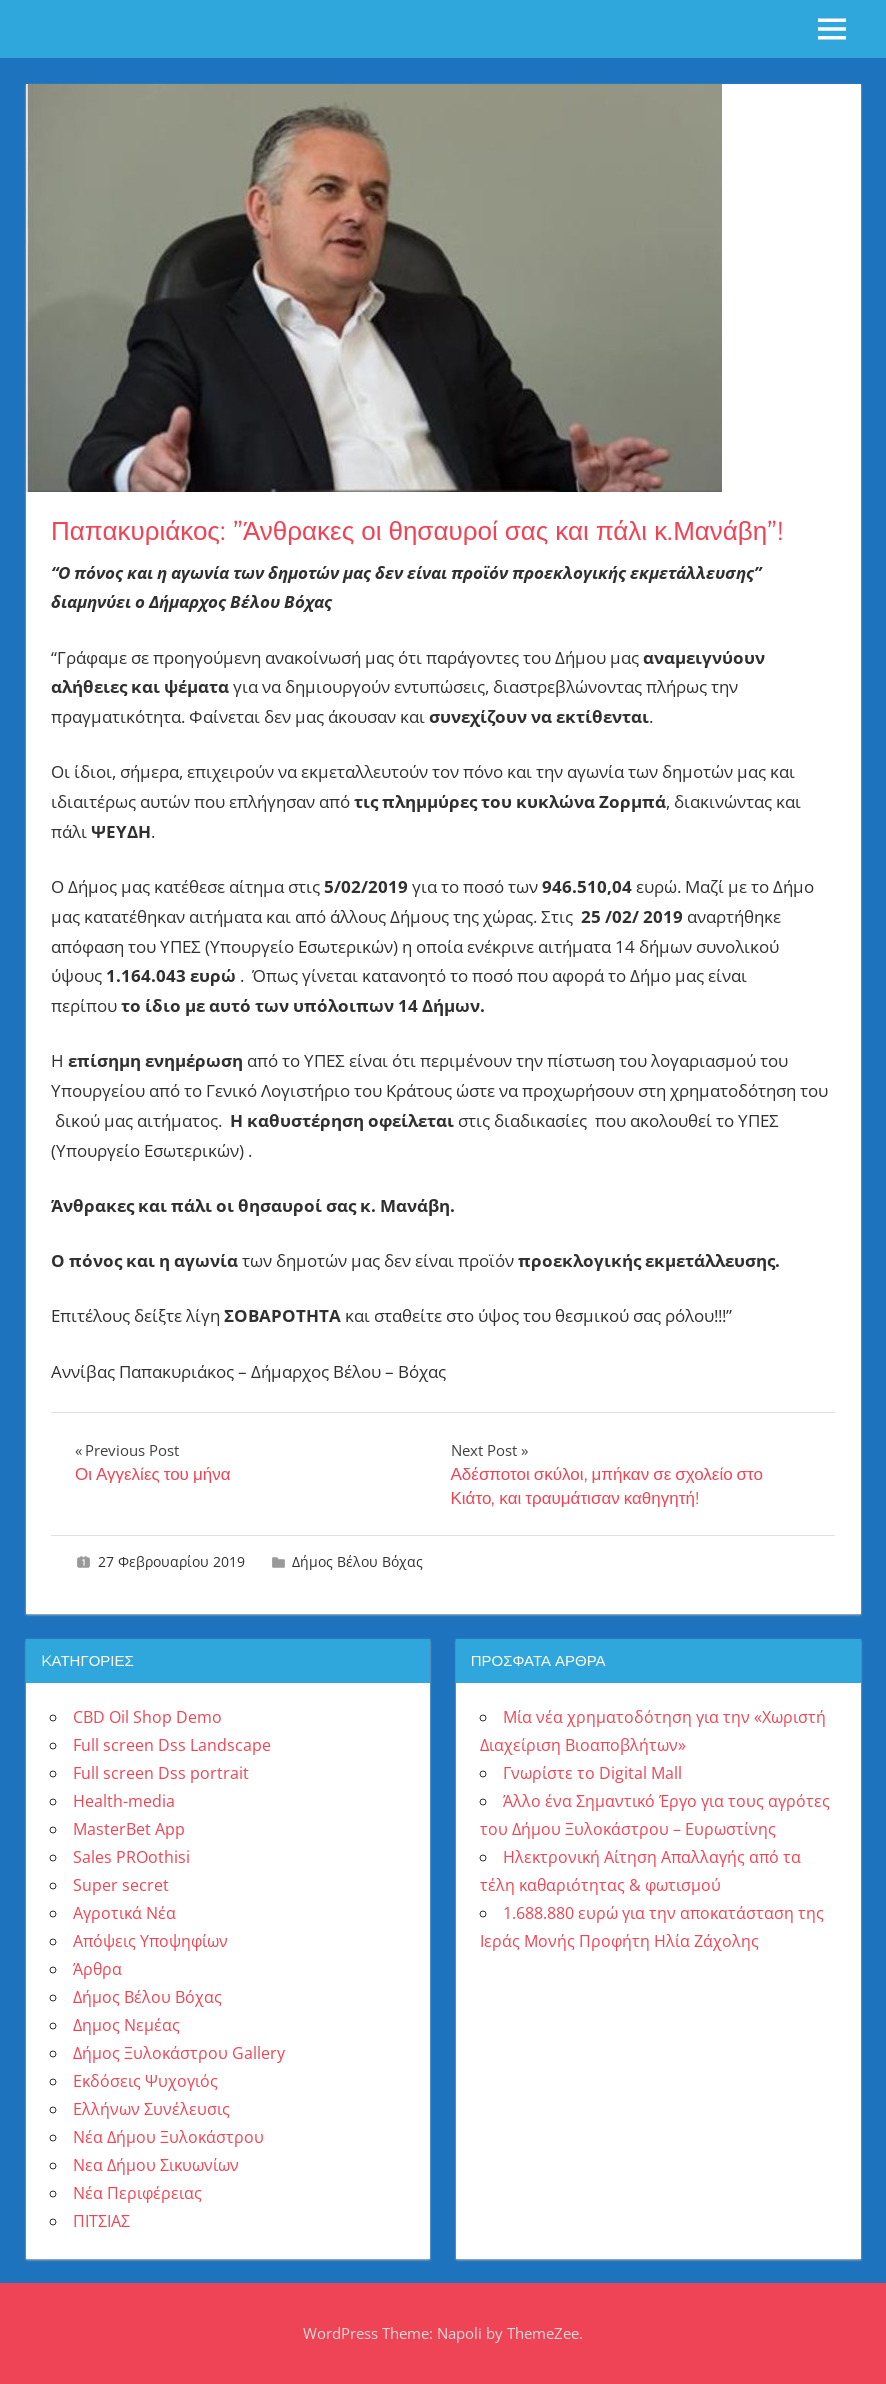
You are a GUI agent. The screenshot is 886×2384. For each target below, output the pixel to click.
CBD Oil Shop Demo (147, 1717)
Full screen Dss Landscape (172, 1745)
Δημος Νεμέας (126, 2025)
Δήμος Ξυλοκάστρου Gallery (179, 2053)
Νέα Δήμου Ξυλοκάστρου (168, 2137)
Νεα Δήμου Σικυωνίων (156, 2165)
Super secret (121, 1885)
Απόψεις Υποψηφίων (150, 1941)
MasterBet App (129, 1829)
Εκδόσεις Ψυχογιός (145, 2081)
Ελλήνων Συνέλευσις (151, 2109)
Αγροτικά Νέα (124, 1913)
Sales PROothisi (131, 1857)
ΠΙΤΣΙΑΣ (101, 2221)
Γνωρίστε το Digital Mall (592, 1773)
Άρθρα (97, 1969)
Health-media (124, 1801)
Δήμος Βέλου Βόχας (357, 1561)
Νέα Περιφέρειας (137, 2193)
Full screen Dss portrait (161, 1773)
